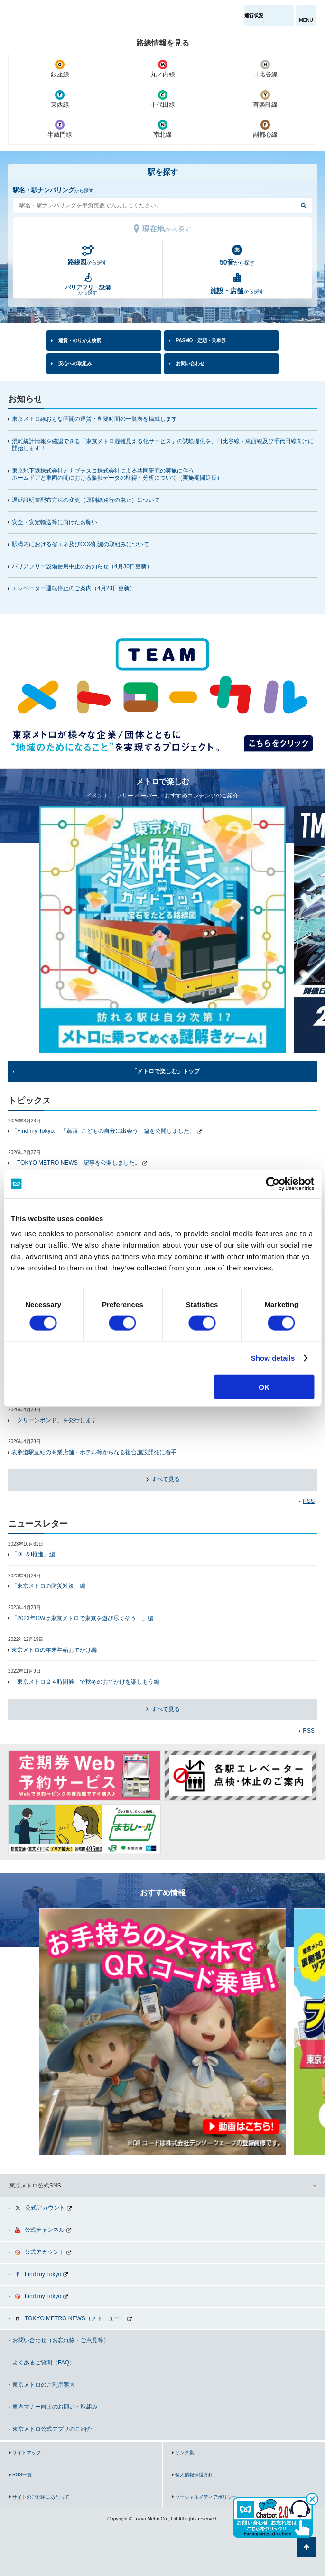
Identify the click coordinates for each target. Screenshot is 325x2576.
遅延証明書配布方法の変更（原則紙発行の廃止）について (86, 500)
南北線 (162, 129)
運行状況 (253, 15)
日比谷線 (265, 69)
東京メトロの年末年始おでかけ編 (54, 1650)
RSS (309, 1501)
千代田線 (162, 99)
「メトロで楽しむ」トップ (165, 1071)
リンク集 (184, 2452)
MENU (306, 20)
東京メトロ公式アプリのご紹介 (52, 2429)
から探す (87, 262)
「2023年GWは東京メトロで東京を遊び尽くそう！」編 (82, 1618)
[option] (162, 691)
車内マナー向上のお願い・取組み (55, 2406)
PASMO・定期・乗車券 (201, 340)
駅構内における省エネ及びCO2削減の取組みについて (80, 544)
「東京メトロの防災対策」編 (48, 1586)
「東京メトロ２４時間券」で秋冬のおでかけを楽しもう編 (85, 1681)
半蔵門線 (60, 129)
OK (264, 1386)
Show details (273, 1358)
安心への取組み (75, 363)
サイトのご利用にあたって (40, 2497)
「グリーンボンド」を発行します (54, 1420)
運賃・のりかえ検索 (79, 340)
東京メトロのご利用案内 (43, 2384)
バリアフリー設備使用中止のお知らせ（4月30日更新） (85, 566)
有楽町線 (265, 99)
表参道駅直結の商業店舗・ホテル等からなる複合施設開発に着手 (93, 1452)
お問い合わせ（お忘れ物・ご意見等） (60, 2340)
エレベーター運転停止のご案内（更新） (73, 588)
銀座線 (60, 69)
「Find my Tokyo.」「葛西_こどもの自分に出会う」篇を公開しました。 (103, 1131)
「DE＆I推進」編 (33, 1554)
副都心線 (265, 129)
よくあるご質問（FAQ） (43, 2362)
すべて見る (164, 1479)
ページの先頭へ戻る (306, 2547)
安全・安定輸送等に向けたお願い (54, 522)
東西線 (60, 99)
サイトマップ (26, 2452)
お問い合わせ (190, 363)
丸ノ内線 (162, 69)
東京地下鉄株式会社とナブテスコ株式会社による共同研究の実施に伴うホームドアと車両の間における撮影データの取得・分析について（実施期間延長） (117, 474)
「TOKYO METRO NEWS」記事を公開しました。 (75, 1162)
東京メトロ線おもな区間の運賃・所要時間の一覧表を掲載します (94, 419)
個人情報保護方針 (194, 2474)
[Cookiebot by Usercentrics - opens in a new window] (272, 1184)
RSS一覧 (22, 2474)
